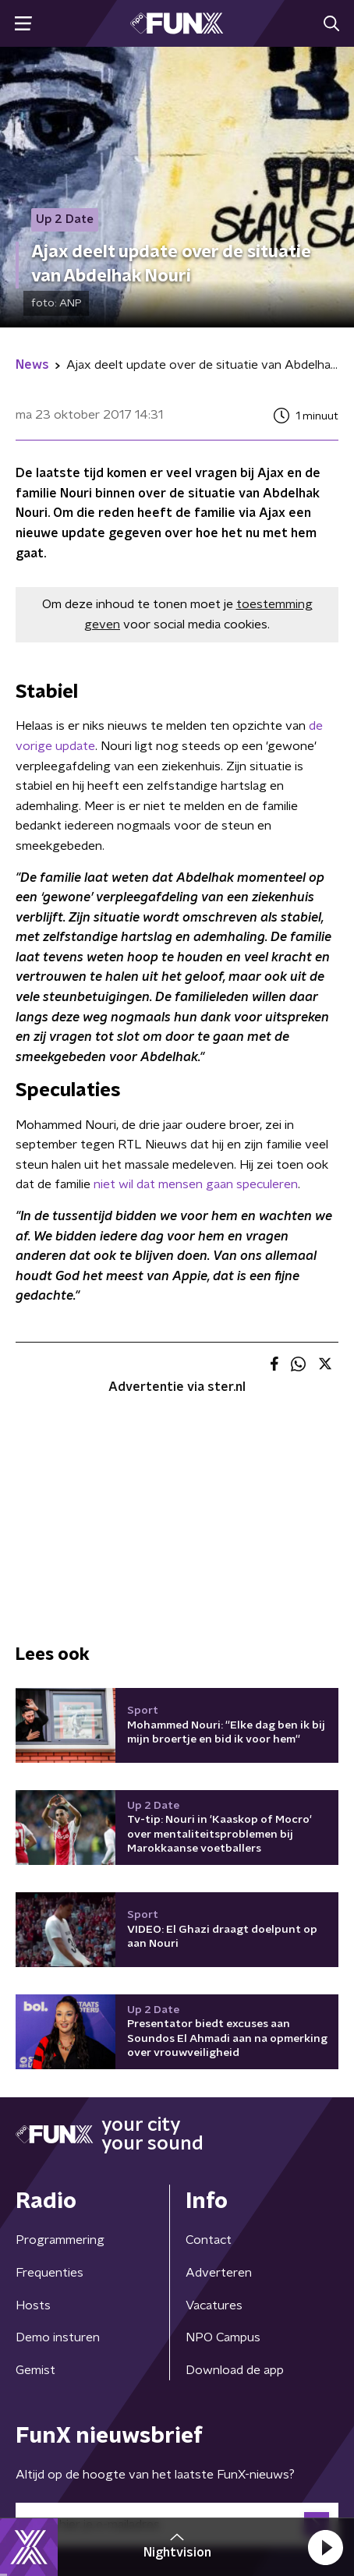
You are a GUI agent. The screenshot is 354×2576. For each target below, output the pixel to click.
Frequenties (49, 2272)
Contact (209, 2240)
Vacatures (214, 2305)
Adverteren (219, 2272)
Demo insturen (58, 2337)
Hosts (33, 2305)
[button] (325, 2547)
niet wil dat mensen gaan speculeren (196, 1184)
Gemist (35, 2370)
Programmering (60, 2240)
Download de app (235, 2370)
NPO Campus (223, 2337)
